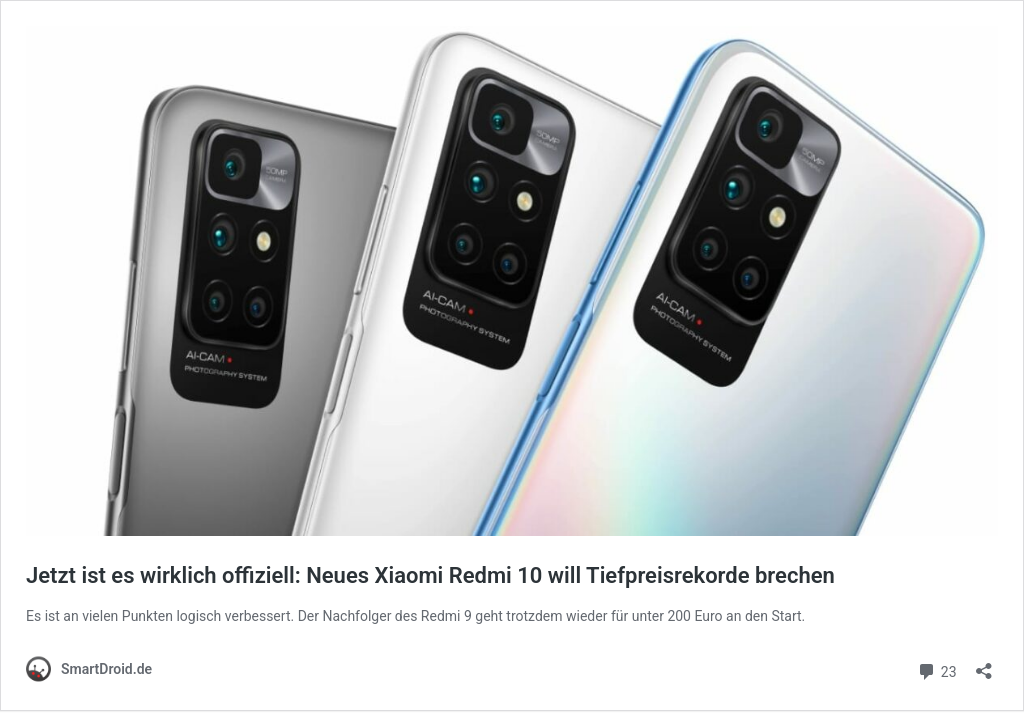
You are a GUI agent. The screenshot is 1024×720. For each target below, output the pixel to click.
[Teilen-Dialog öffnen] (984, 664)
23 (936, 669)
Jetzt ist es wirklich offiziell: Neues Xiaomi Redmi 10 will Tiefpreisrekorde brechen (430, 575)
